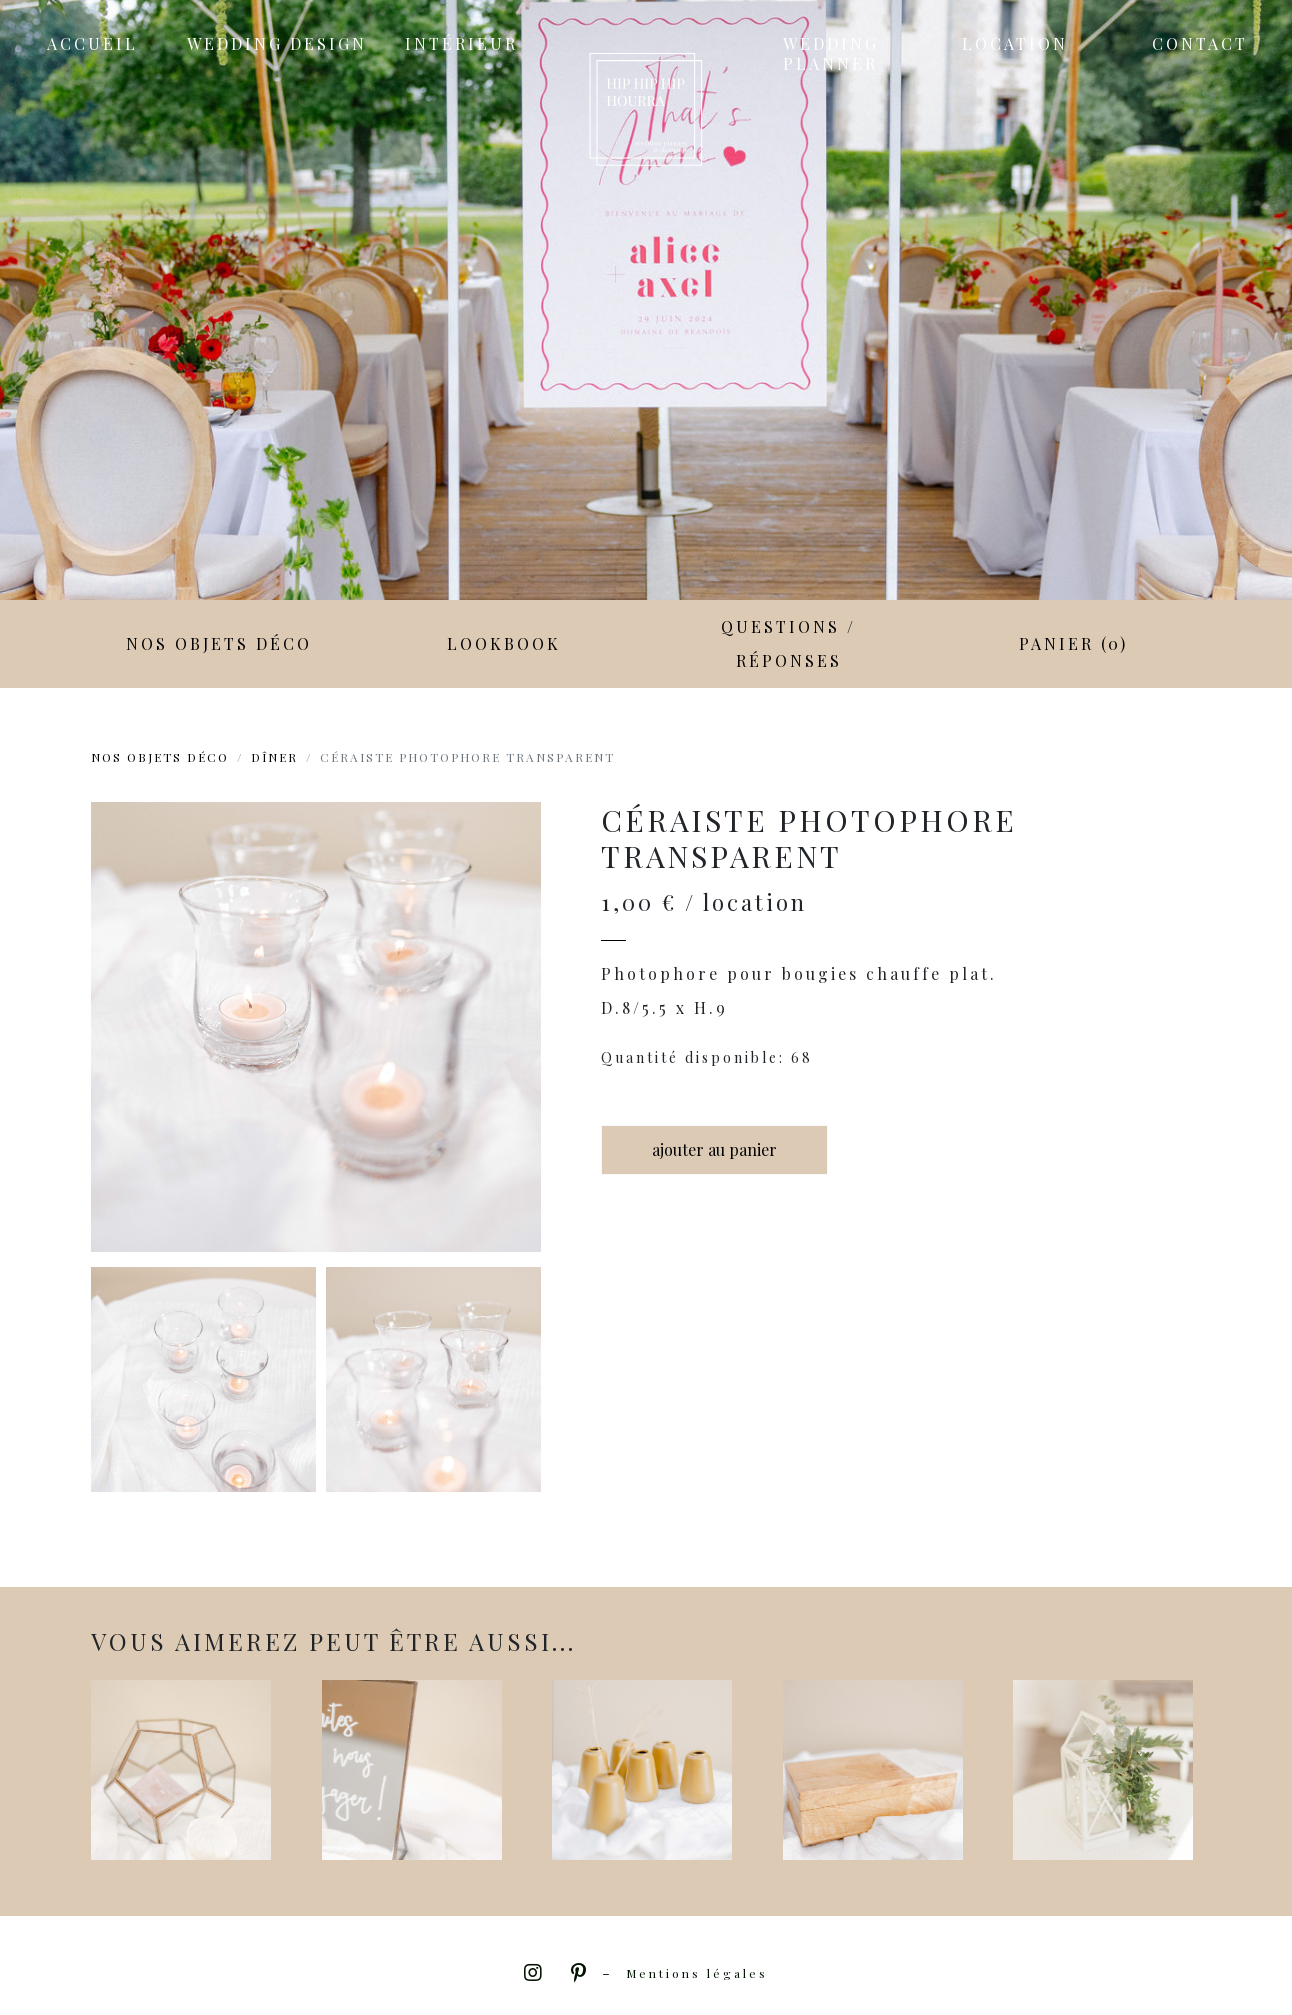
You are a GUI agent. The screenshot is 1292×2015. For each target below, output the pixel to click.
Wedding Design (277, 44)
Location (1015, 44)
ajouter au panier (714, 1149)
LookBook (504, 643)
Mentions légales (697, 1973)
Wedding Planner (831, 54)
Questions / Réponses (788, 643)
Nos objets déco (219, 643)
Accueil (92, 44)
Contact (1200, 44)
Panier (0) (1073, 643)
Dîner (274, 757)
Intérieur (461, 44)
